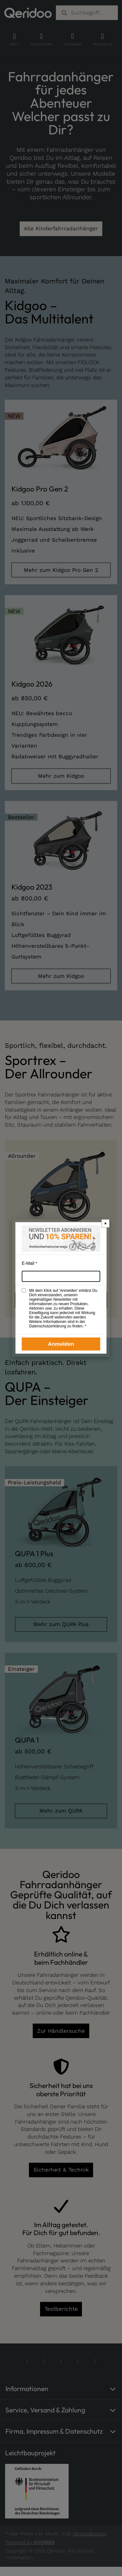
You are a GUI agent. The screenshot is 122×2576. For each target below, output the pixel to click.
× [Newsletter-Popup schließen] (105, 1223)
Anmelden (61, 1344)
